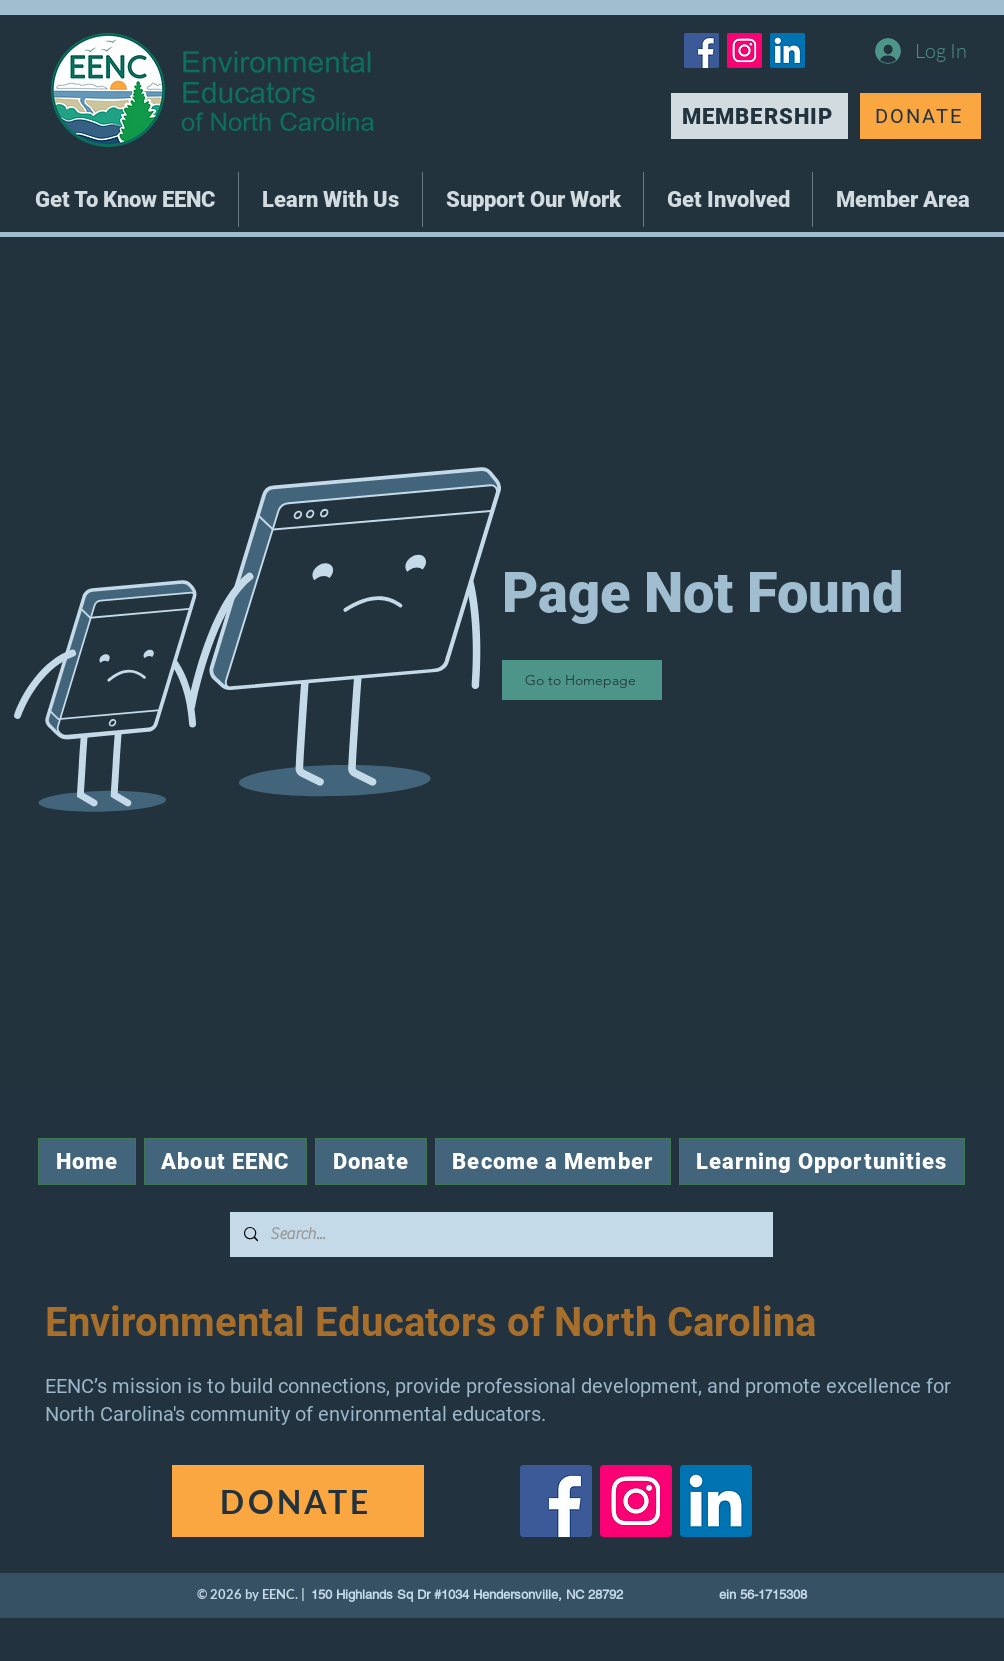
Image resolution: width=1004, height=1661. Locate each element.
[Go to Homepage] (582, 680)
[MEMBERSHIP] (759, 116)
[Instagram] (744, 50)
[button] (125, 199)
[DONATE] (920, 116)
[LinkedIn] (787, 50)
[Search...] (500, 1234)
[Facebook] (701, 50)
